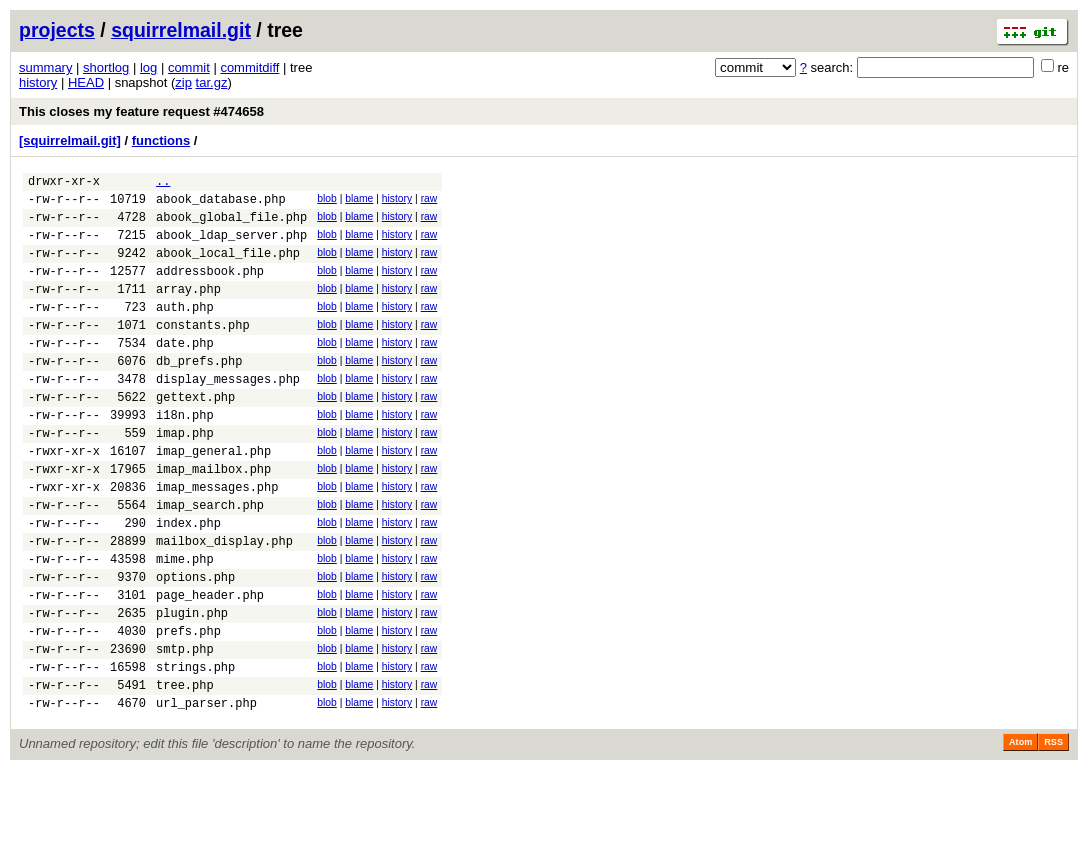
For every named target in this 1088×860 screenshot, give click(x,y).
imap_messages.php (217, 540)
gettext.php (195, 435)
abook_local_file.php (228, 267)
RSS (1053, 832)
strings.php (195, 750)
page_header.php (210, 666)
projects (57, 30)
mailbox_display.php (224, 603)
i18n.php (185, 456)
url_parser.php (206, 792)
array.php (188, 309)
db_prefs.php (199, 393)
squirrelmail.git (181, 30)
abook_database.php (221, 204)
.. (163, 183)
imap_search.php (210, 561)
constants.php (203, 351)
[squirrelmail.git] (70, 140)
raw (429, 201)
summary (45, 67)
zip (183, 82)
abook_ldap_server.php (231, 246)
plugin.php (192, 687)
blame (359, 201)
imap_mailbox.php (213, 519)
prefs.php (188, 708)
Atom (1020, 832)
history (38, 82)
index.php (188, 582)
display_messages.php (228, 414)
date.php (185, 372)
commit (189, 67)
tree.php (185, 771)
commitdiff (249, 67)
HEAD (86, 82)
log (148, 67)
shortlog (106, 67)
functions (161, 140)
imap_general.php (213, 498)
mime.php (185, 624)
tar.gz (212, 82)
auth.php (185, 330)
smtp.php (185, 729)
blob (327, 201)
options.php (195, 645)
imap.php (185, 477)
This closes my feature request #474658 (141, 111)
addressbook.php (210, 288)
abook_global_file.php (231, 225)
